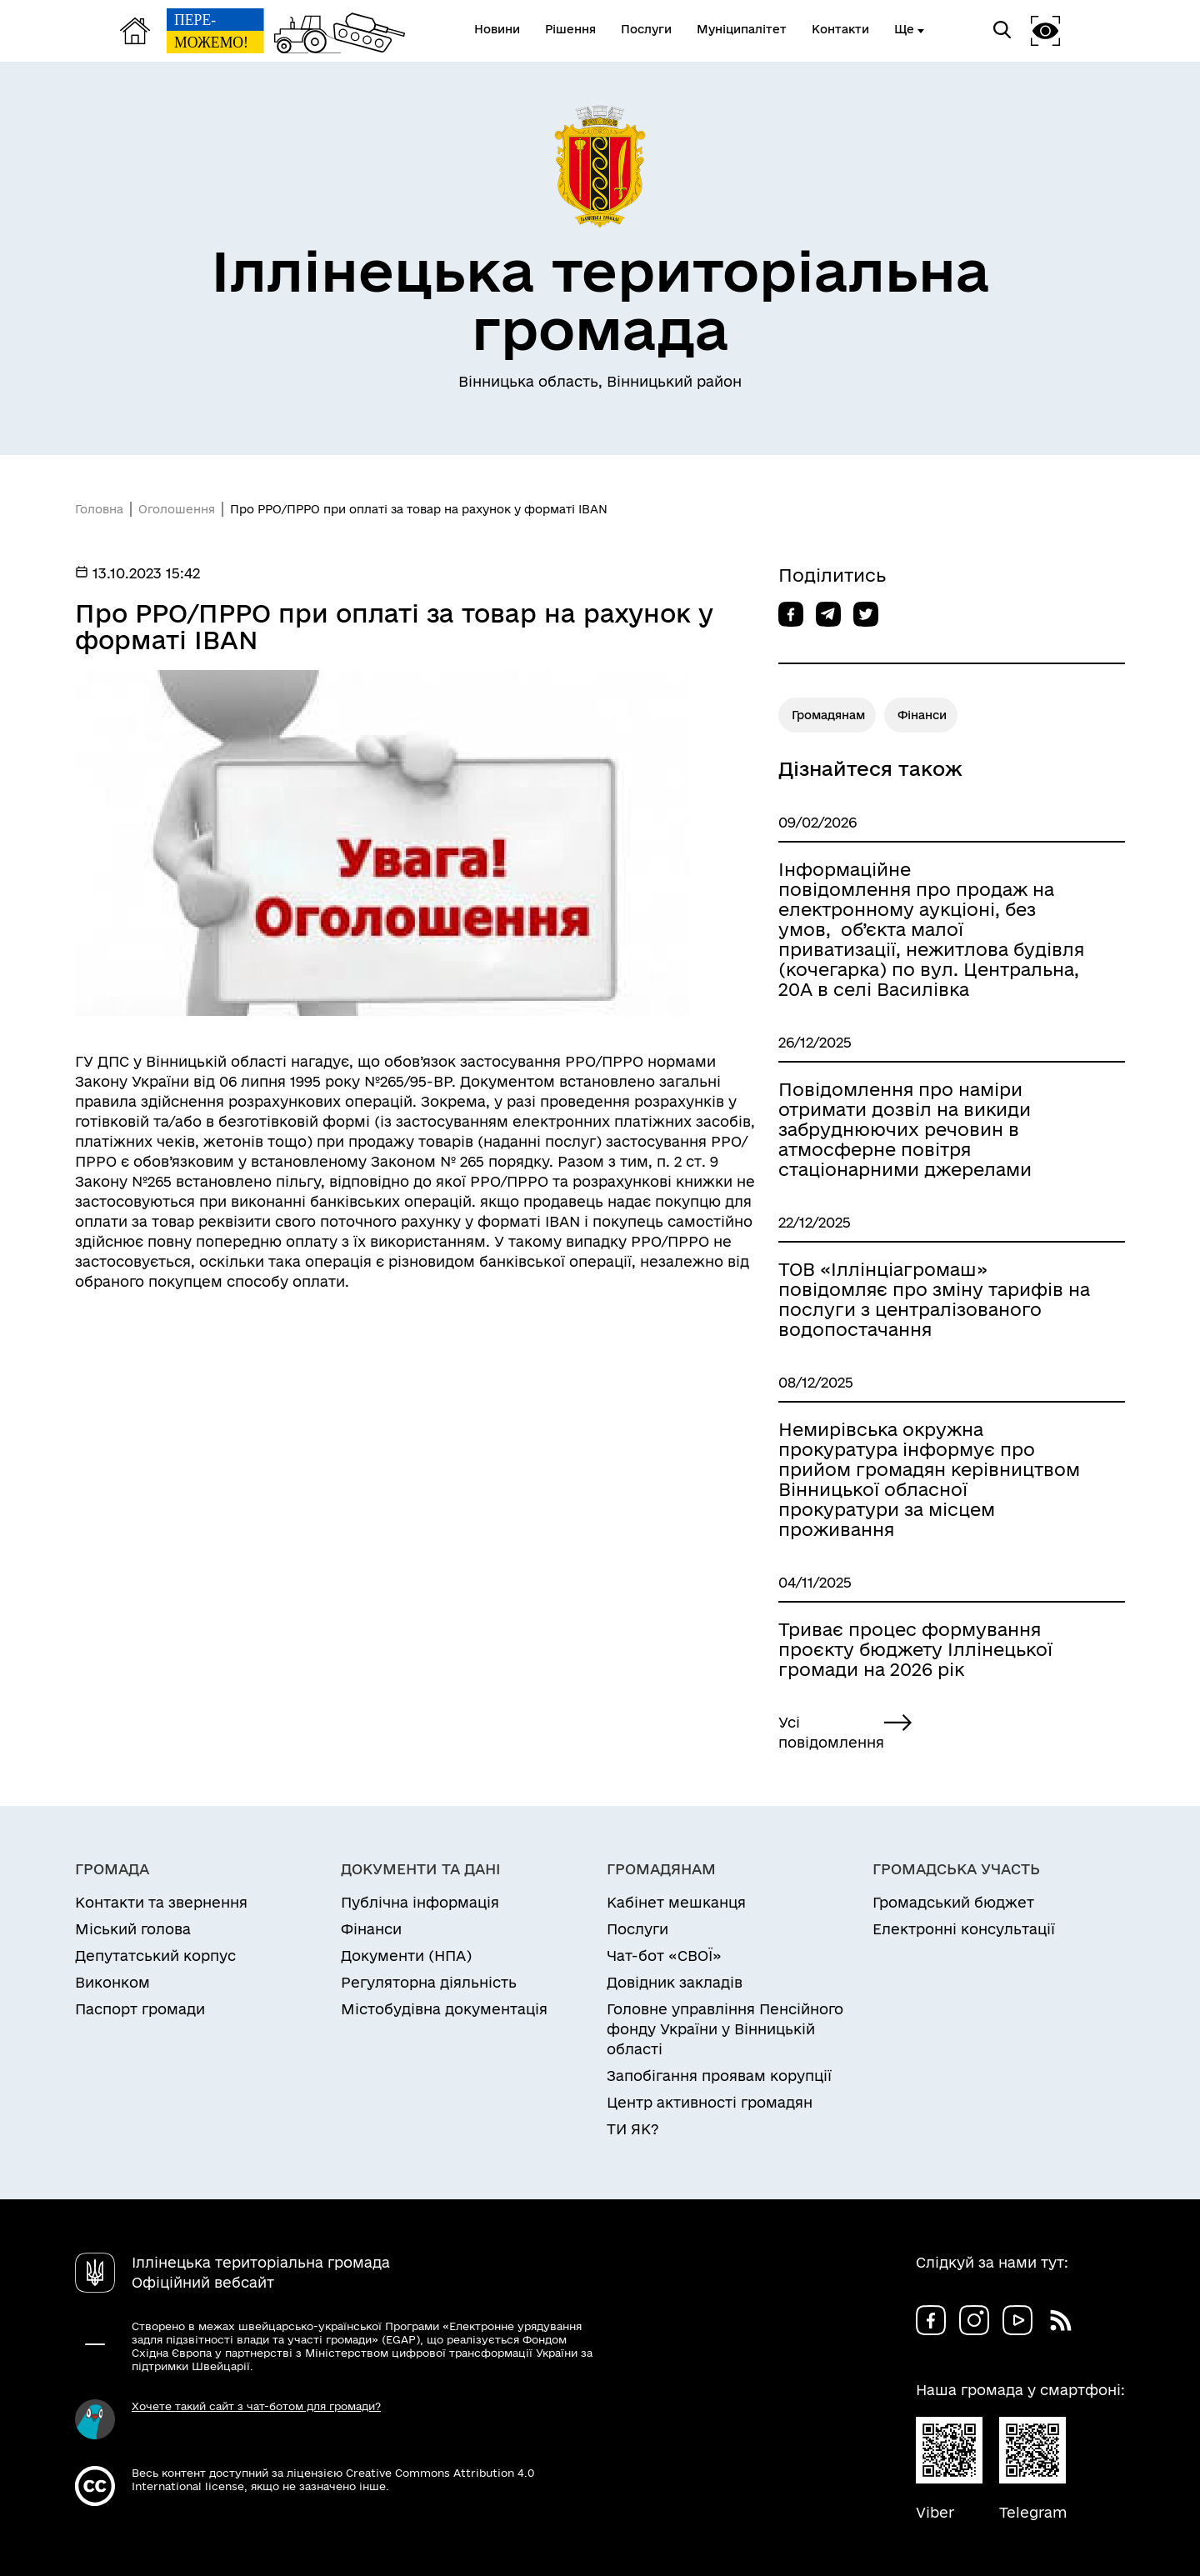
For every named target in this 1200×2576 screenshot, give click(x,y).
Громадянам (828, 715)
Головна (99, 509)
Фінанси (922, 715)
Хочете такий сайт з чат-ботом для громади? (256, 2406)
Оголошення (176, 509)
